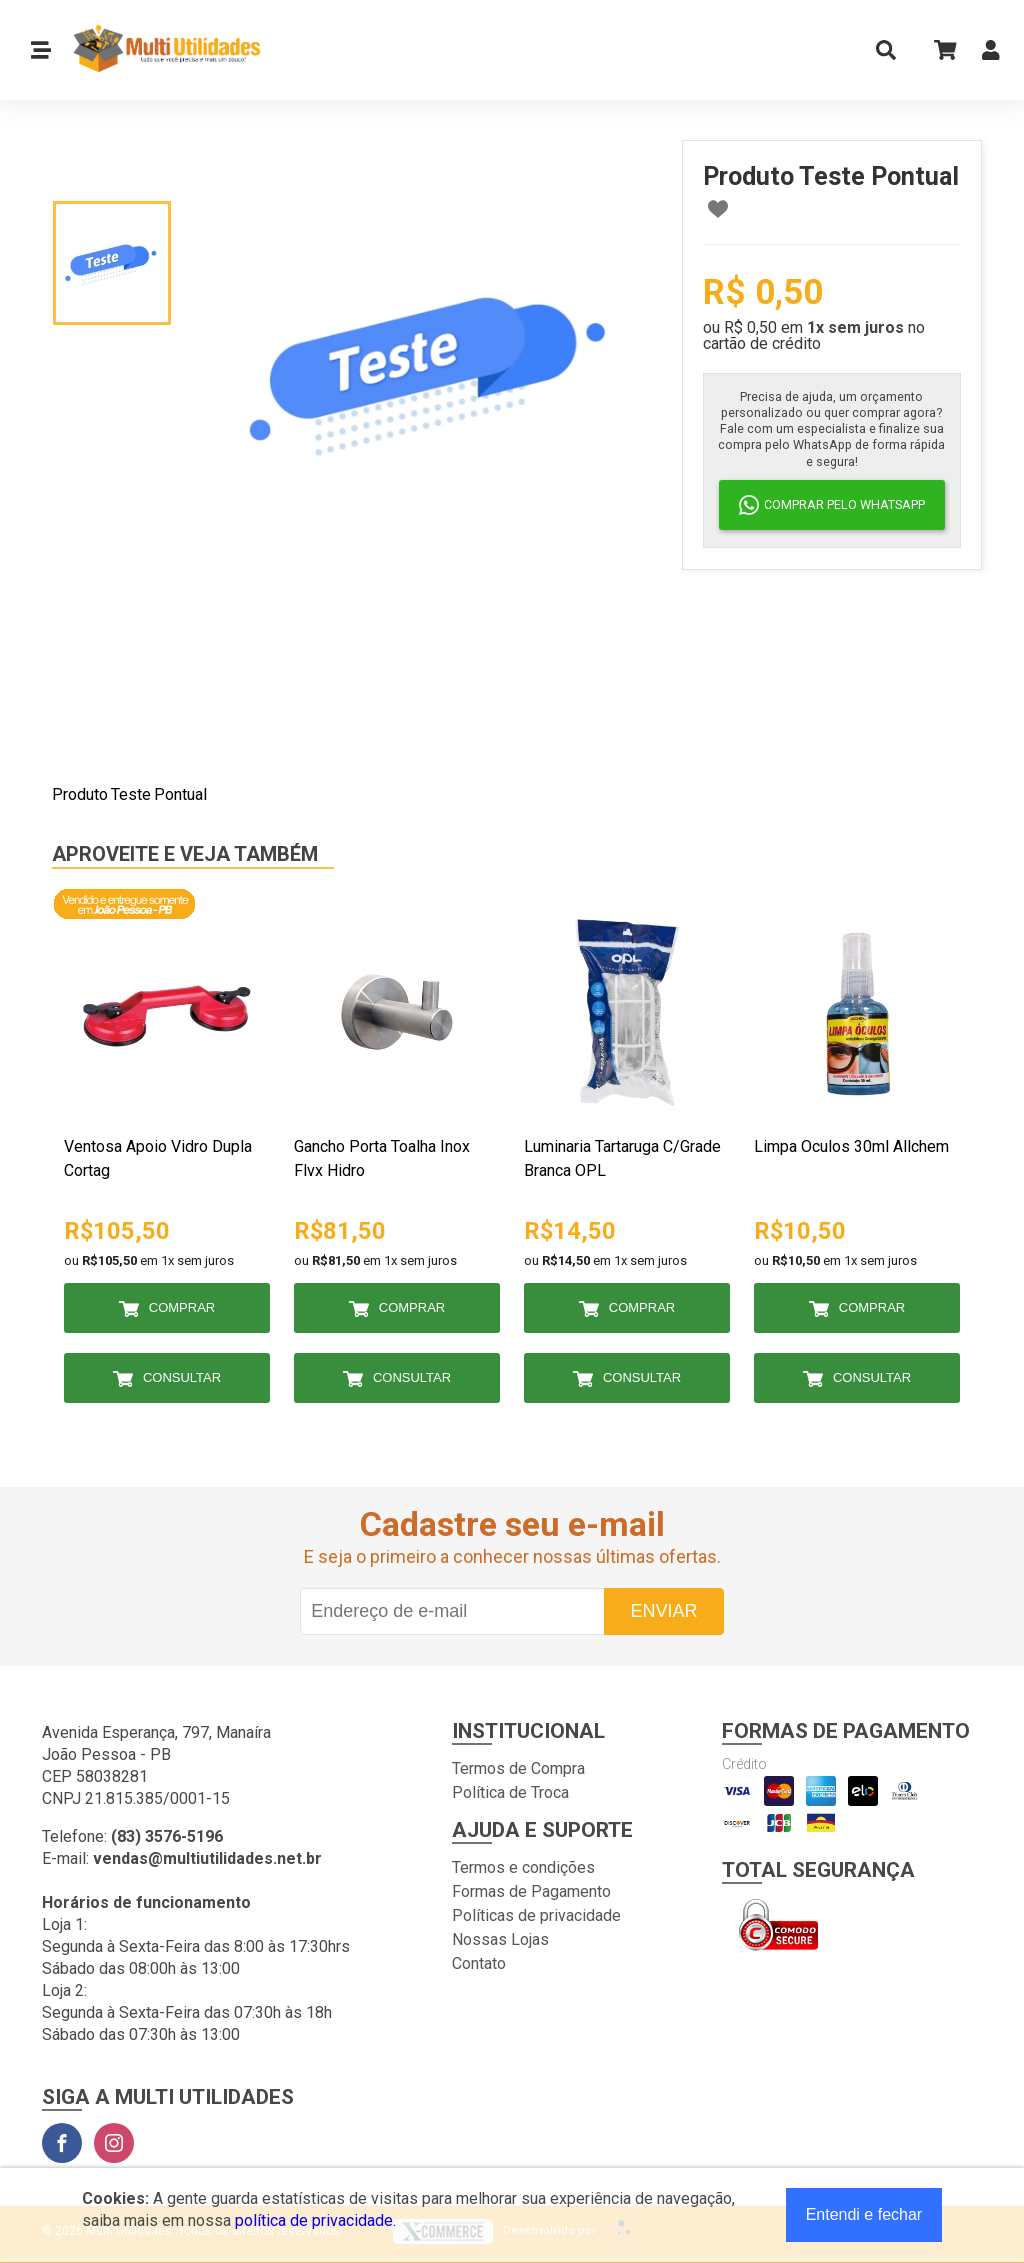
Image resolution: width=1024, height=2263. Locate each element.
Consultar (182, 1377)
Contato (479, 1963)
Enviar (663, 1611)
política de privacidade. (315, 2220)
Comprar (182, 1307)
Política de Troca (510, 1792)
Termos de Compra (518, 1768)
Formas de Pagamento (531, 1891)
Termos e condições (523, 1867)
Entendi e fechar (864, 2214)
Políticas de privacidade (536, 1915)
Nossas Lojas (500, 1939)
